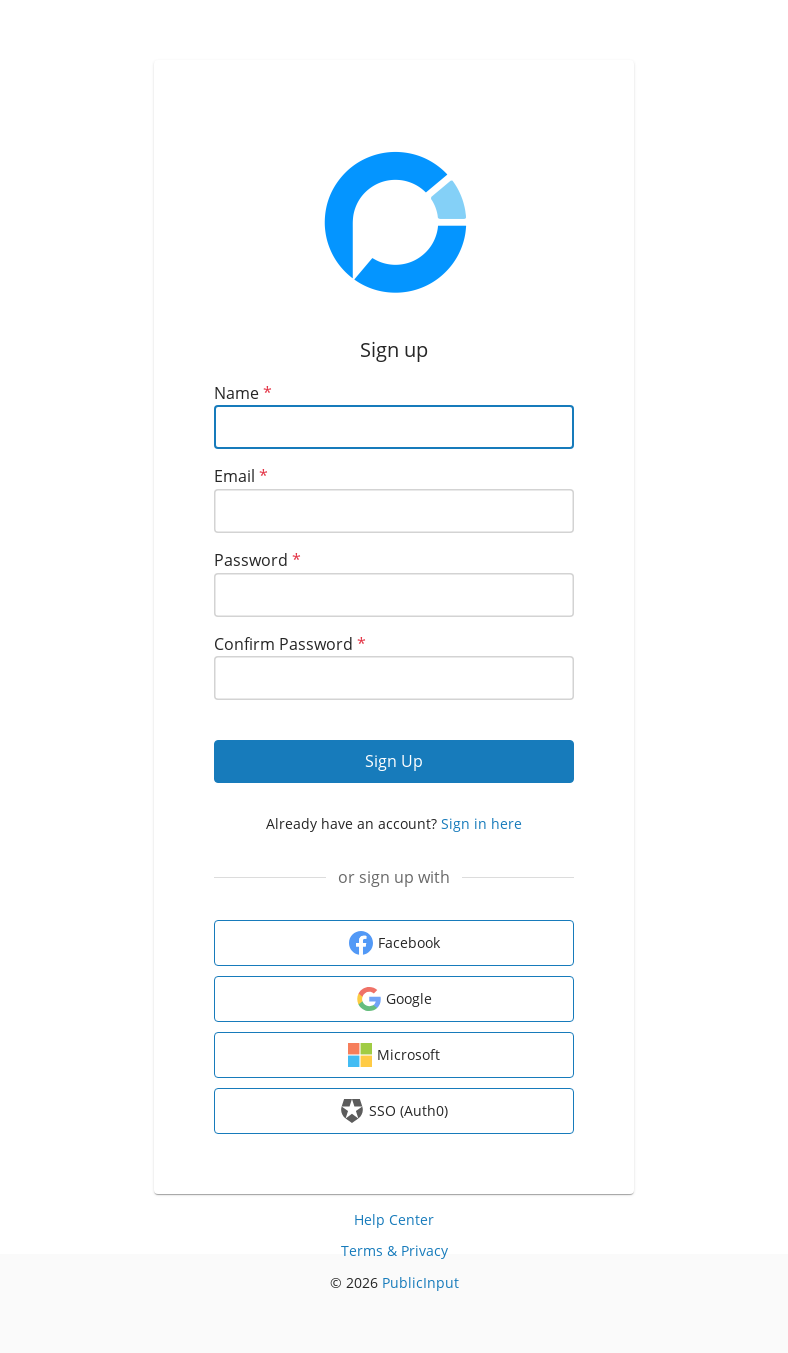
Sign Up (394, 761)
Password (257, 560)
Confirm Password (290, 644)
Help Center (394, 1219)
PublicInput (420, 1282)
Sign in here (481, 823)
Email (241, 476)
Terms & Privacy (394, 1250)
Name (243, 393)
